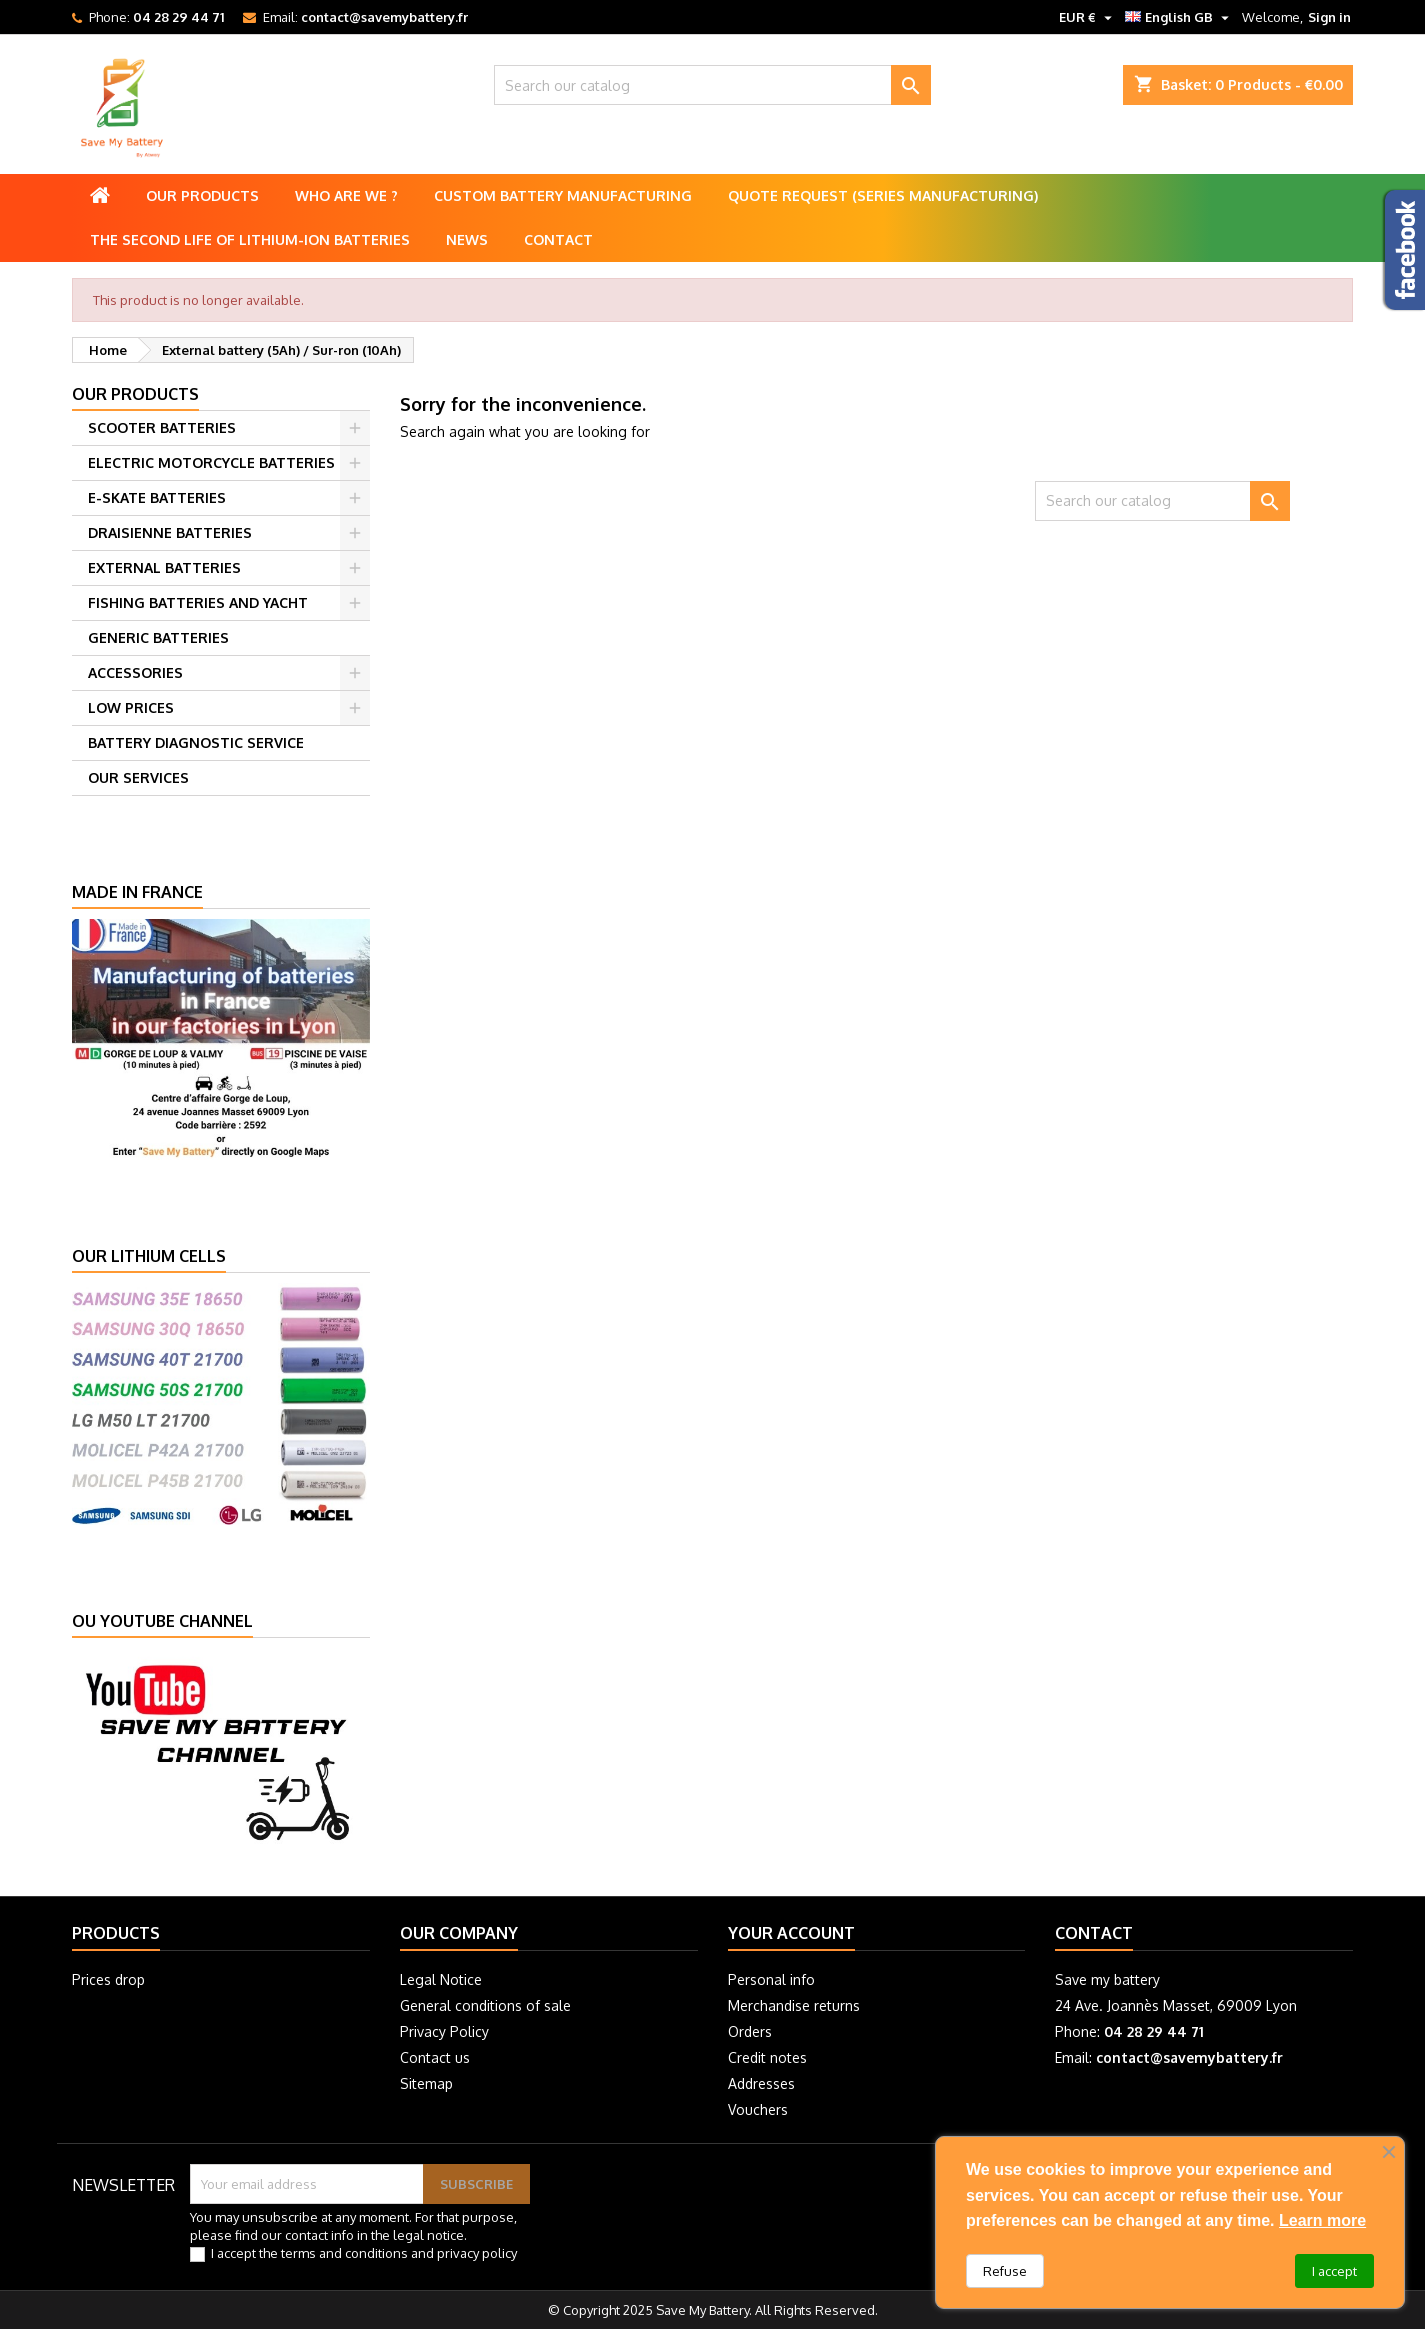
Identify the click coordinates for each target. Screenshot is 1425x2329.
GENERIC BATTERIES (158, 637)
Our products (202, 195)
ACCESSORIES (135, 672)
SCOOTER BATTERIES (162, 427)
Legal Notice (441, 1979)
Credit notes (767, 2057)
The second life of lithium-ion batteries (250, 239)
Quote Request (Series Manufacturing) (883, 195)
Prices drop (108, 1979)
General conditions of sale (485, 2005)
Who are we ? (346, 195)
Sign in (1329, 17)
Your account (791, 1933)
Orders (750, 2031)
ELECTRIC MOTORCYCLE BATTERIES (211, 462)
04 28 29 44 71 (178, 17)
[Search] (712, 85)
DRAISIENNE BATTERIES (170, 532)
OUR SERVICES (138, 777)
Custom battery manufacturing (563, 195)
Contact (558, 239)
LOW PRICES (131, 707)
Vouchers (758, 2109)
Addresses (761, 2083)
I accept (1334, 2271)
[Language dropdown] (1179, 17)
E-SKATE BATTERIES (157, 497)
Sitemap (426, 2083)
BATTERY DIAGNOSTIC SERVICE (196, 742)
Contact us (435, 2057)
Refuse (1005, 2271)
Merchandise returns (794, 2005)
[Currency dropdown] (1088, 17)
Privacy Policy (444, 2031)
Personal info (771, 1979)
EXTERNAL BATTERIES (164, 567)
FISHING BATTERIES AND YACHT (198, 602)
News (467, 239)
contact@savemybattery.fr (384, 17)
